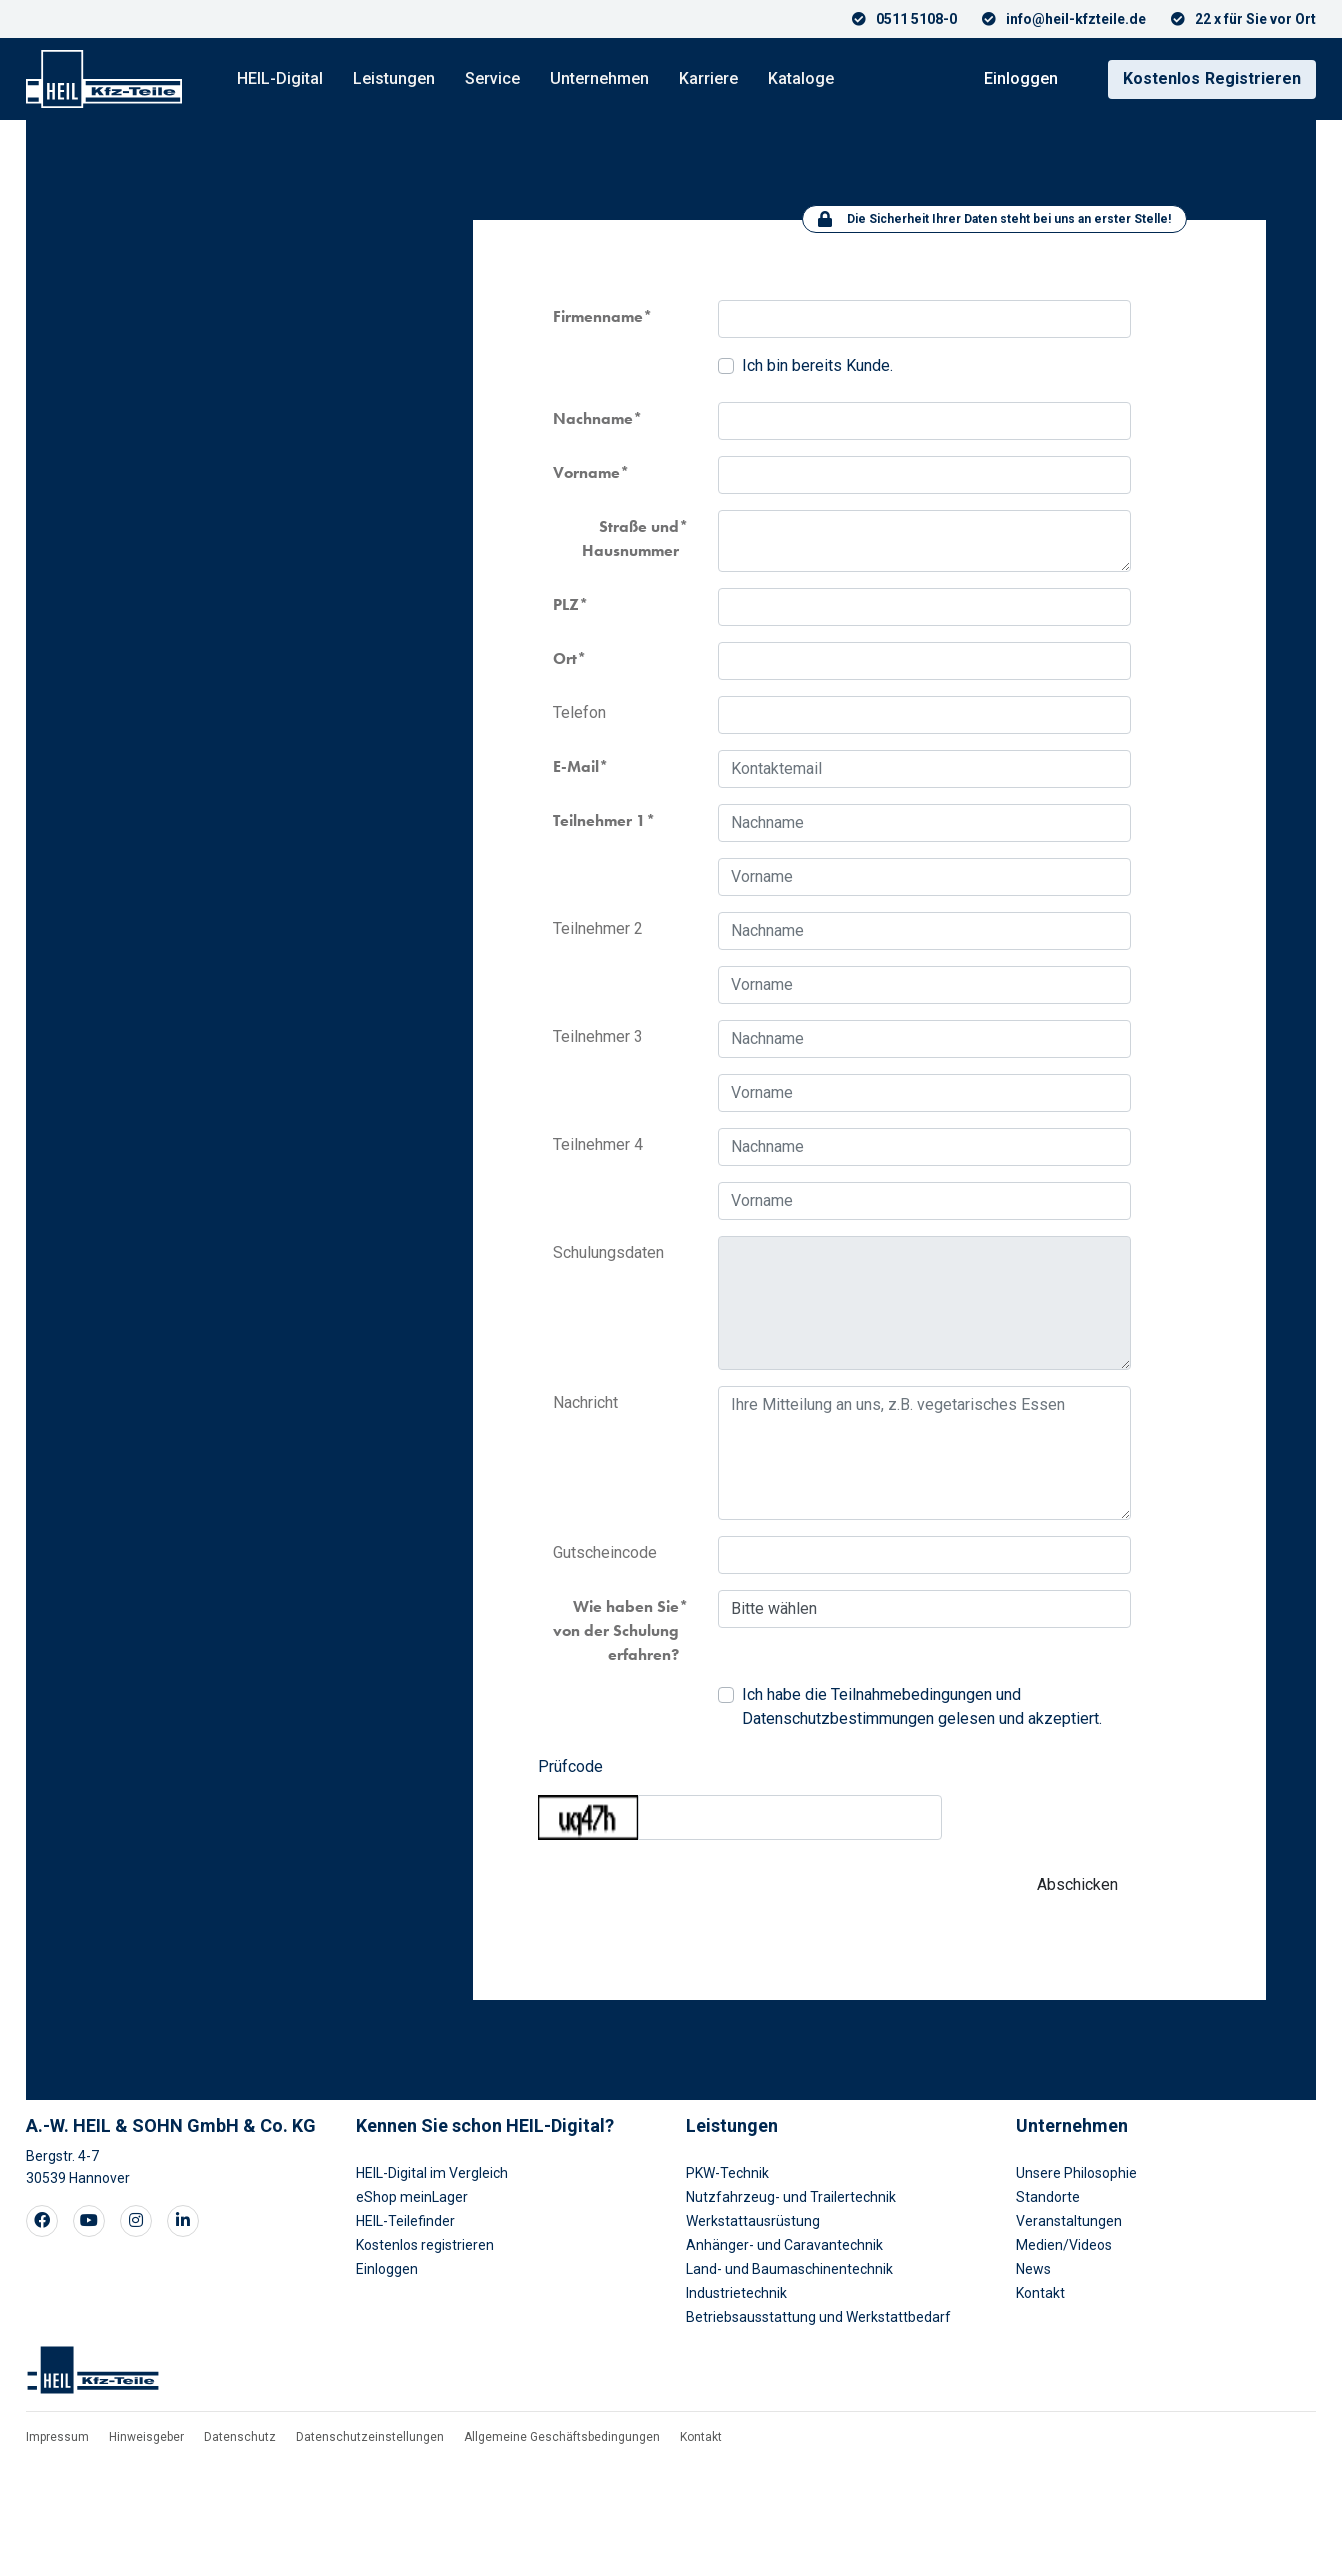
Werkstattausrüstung (753, 2221)
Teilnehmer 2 (598, 928)
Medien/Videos (1064, 2245)
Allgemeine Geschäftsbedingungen (562, 2437)
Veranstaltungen (1069, 2221)
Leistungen (394, 78)
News (1033, 2269)
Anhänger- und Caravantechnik (784, 2245)
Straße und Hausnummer (630, 538)
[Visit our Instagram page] (136, 2221)
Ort (565, 658)
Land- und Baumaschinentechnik (789, 2269)
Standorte (1048, 2197)
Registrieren (1212, 78)
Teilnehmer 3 (598, 1036)
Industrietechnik (736, 2293)
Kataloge (801, 78)
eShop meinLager (412, 2197)
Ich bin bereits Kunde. (817, 365)
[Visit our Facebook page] (42, 2221)
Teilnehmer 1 (599, 820)
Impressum (57, 2437)
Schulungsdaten (608, 1252)
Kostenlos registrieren (425, 2245)
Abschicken (1077, 1884)
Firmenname (598, 316)
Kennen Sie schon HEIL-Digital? (485, 2125)
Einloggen (1021, 78)
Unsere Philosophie (1076, 2173)
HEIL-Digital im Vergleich (432, 2173)
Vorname (586, 472)
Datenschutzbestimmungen (838, 1718)
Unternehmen (599, 78)
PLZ (566, 604)
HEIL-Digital (280, 78)
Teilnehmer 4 (598, 1144)
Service (492, 78)
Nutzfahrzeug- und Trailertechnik (791, 2197)
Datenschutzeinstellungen (370, 2437)
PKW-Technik (727, 2173)
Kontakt (1040, 2293)
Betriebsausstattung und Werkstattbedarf (818, 2317)
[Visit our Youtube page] (89, 2221)
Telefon (579, 712)
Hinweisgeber (146, 2437)
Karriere (708, 78)
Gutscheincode (605, 1552)
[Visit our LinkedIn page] (183, 2221)
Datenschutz (240, 2437)
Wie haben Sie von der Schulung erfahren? (616, 1630)
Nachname (593, 418)
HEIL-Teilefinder (405, 2221)
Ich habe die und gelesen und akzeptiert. (922, 1706)
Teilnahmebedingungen (911, 1694)
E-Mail (576, 766)
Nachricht (585, 1402)
